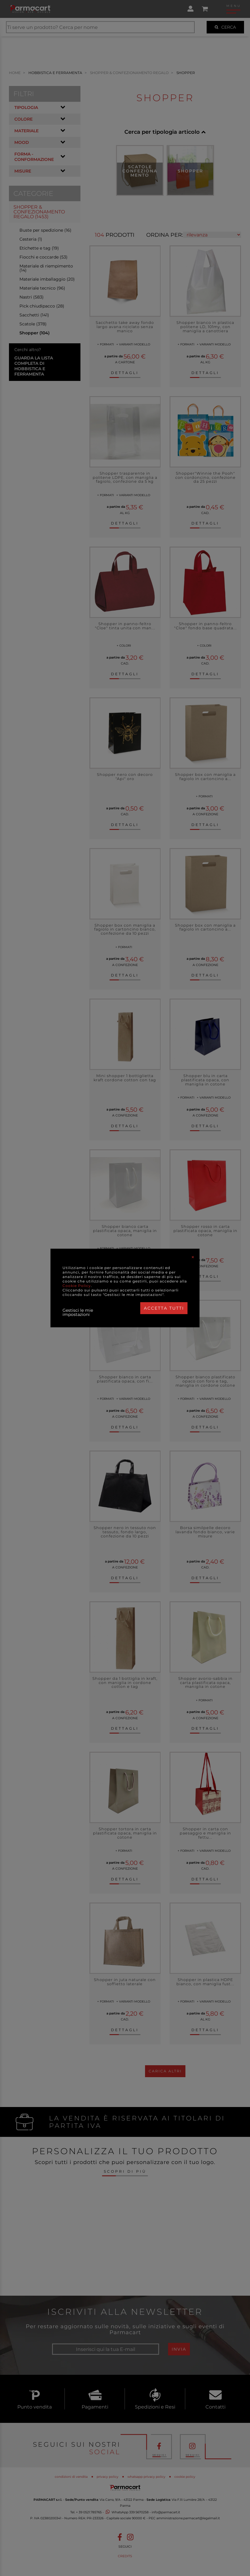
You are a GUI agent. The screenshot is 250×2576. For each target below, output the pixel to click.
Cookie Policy (76, 1285)
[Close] (192, 1257)
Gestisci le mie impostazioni (77, 1312)
